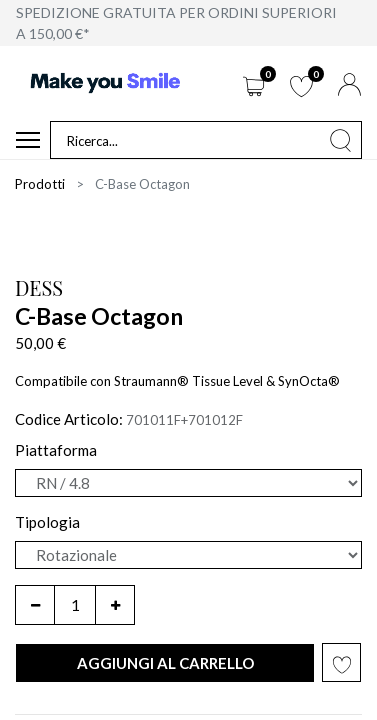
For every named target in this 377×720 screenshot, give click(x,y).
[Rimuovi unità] (35, 605)
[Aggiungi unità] (115, 605)
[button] (165, 663)
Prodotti (40, 184)
